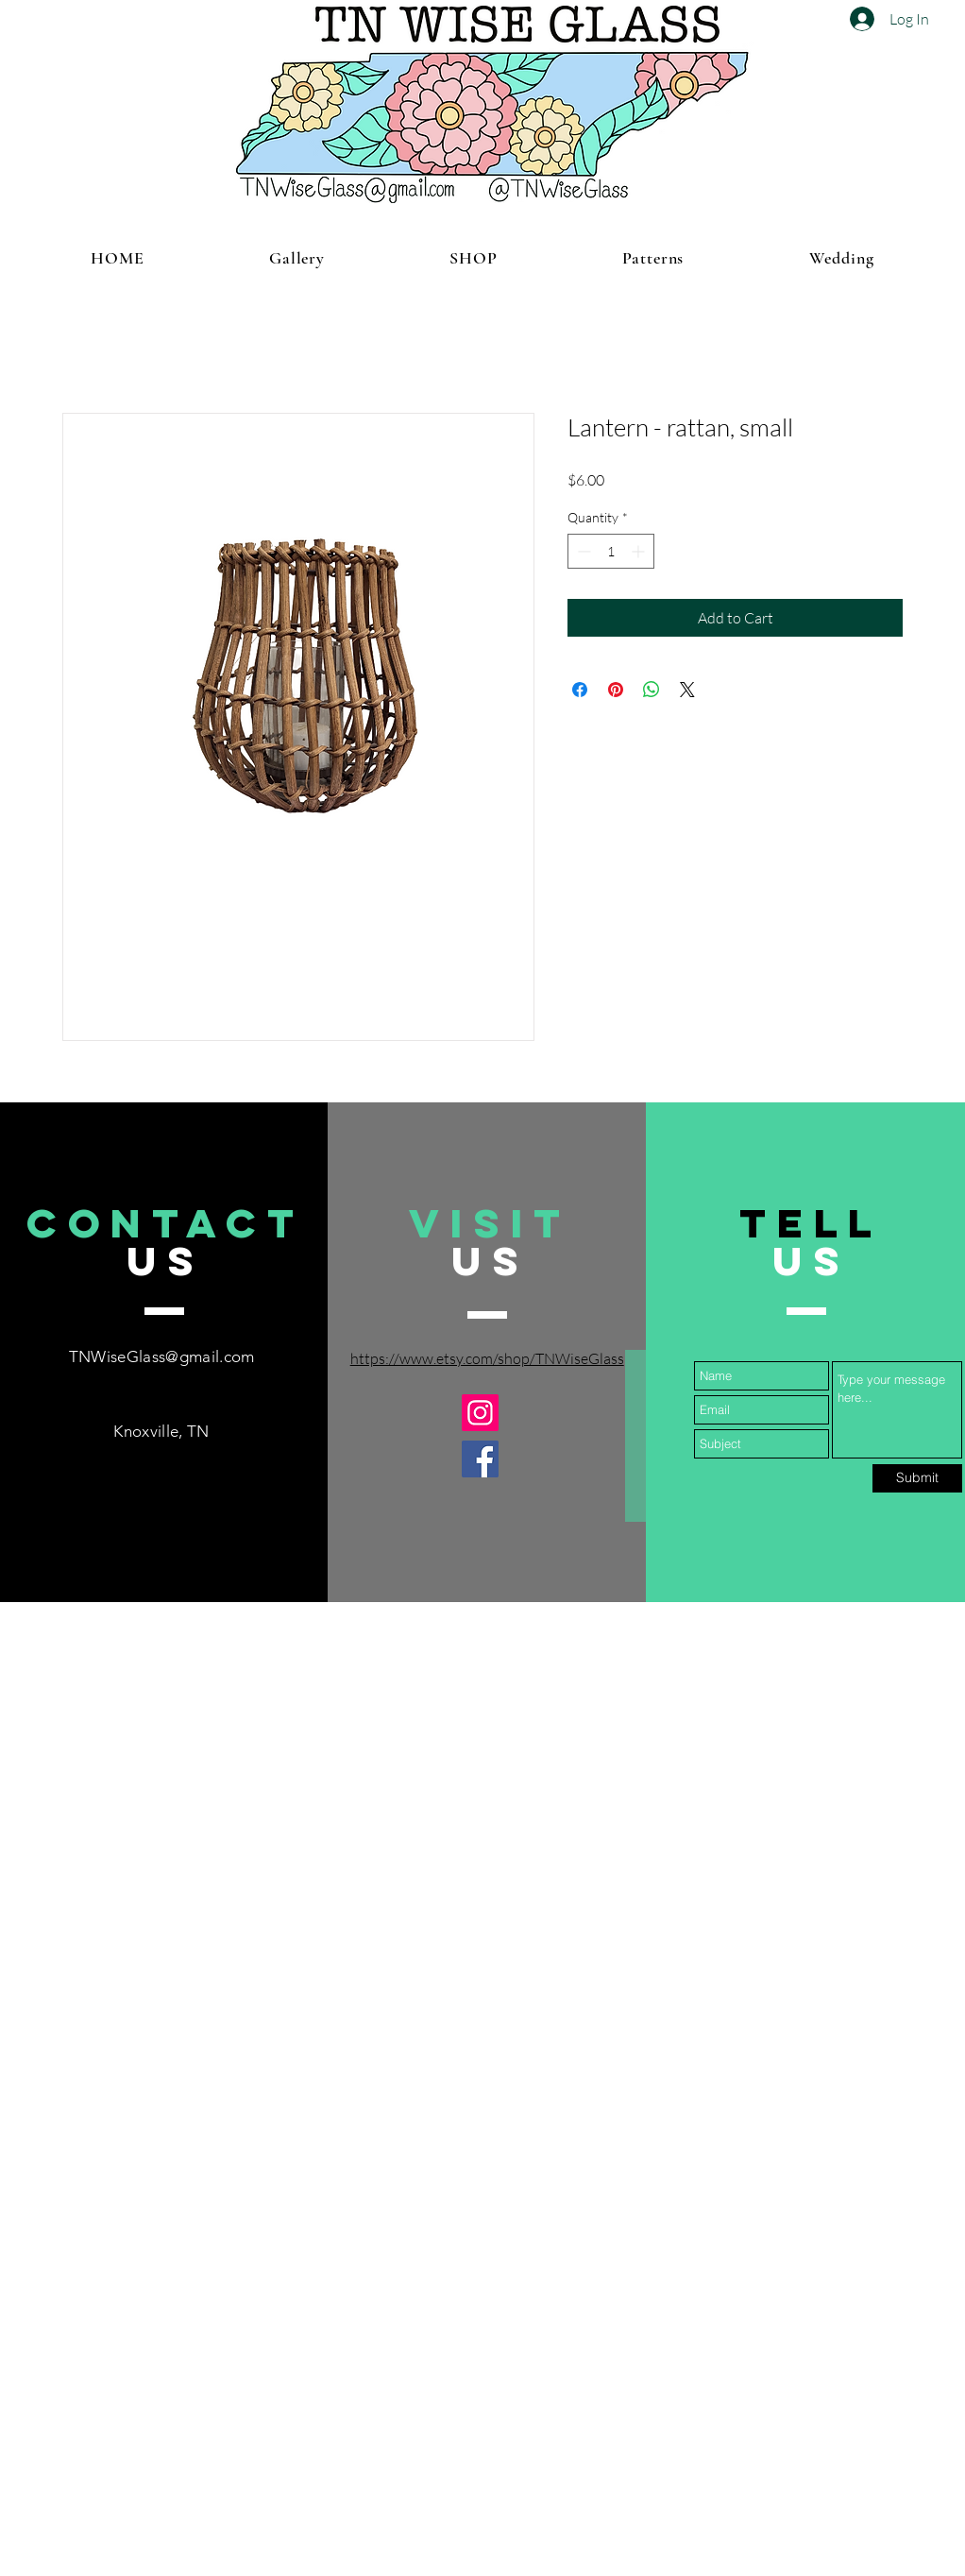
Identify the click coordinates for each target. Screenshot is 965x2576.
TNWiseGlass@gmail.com (162, 1356)
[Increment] (640, 551)
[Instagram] (480, 1412)
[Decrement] (582, 551)
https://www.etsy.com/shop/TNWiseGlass (487, 1358)
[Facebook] (480, 1459)
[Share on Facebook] (579, 689)
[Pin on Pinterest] (615, 689)
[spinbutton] (611, 551)
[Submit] (917, 1478)
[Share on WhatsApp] (651, 689)
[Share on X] (687, 689)
